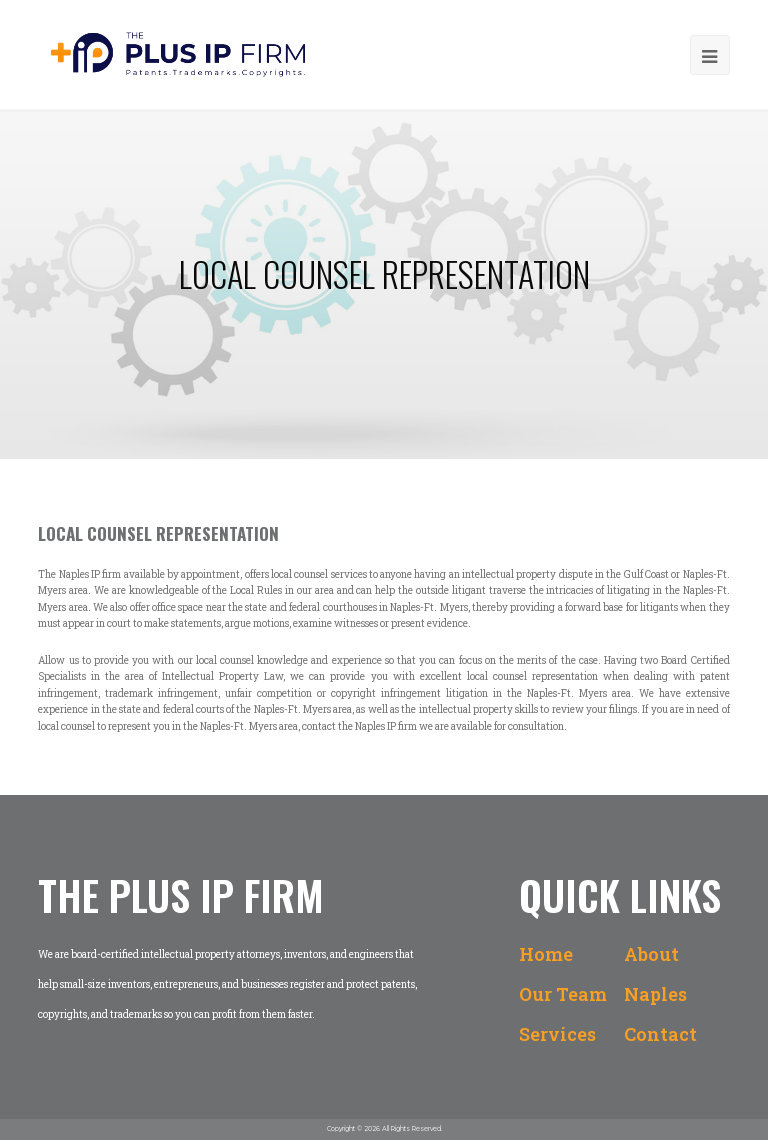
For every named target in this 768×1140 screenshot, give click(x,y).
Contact (660, 1034)
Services (557, 1034)
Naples (655, 994)
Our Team (563, 994)
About (651, 954)
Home (546, 954)
